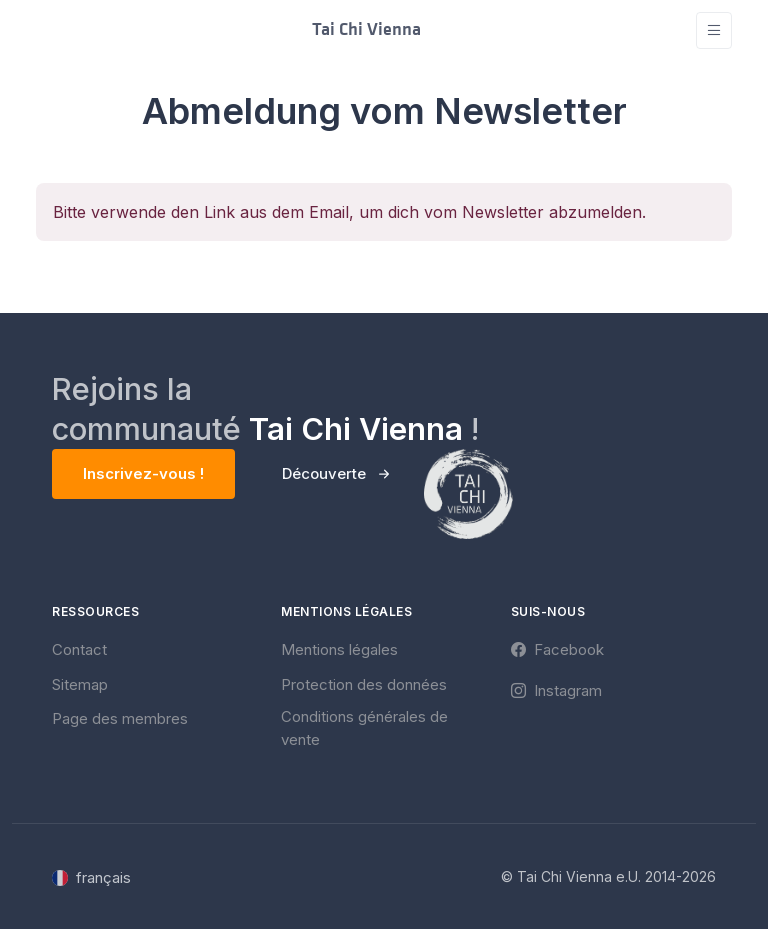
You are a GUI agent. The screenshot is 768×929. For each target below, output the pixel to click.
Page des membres (120, 718)
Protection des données (364, 684)
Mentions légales (339, 649)
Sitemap (80, 684)
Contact (79, 649)
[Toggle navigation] (714, 30)
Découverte (324, 473)
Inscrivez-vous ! (143, 473)
